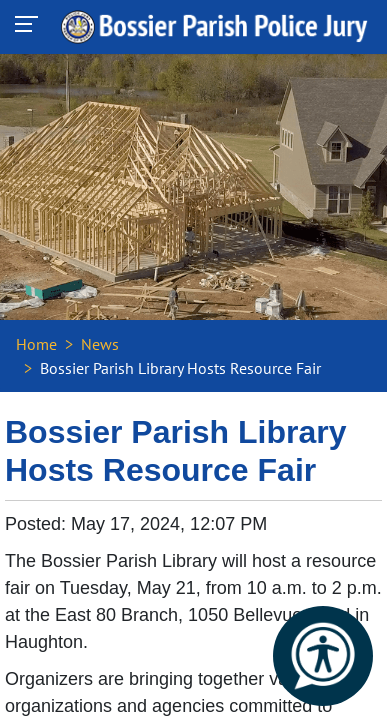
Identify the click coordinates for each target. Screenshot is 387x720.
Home (36, 344)
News (100, 344)
